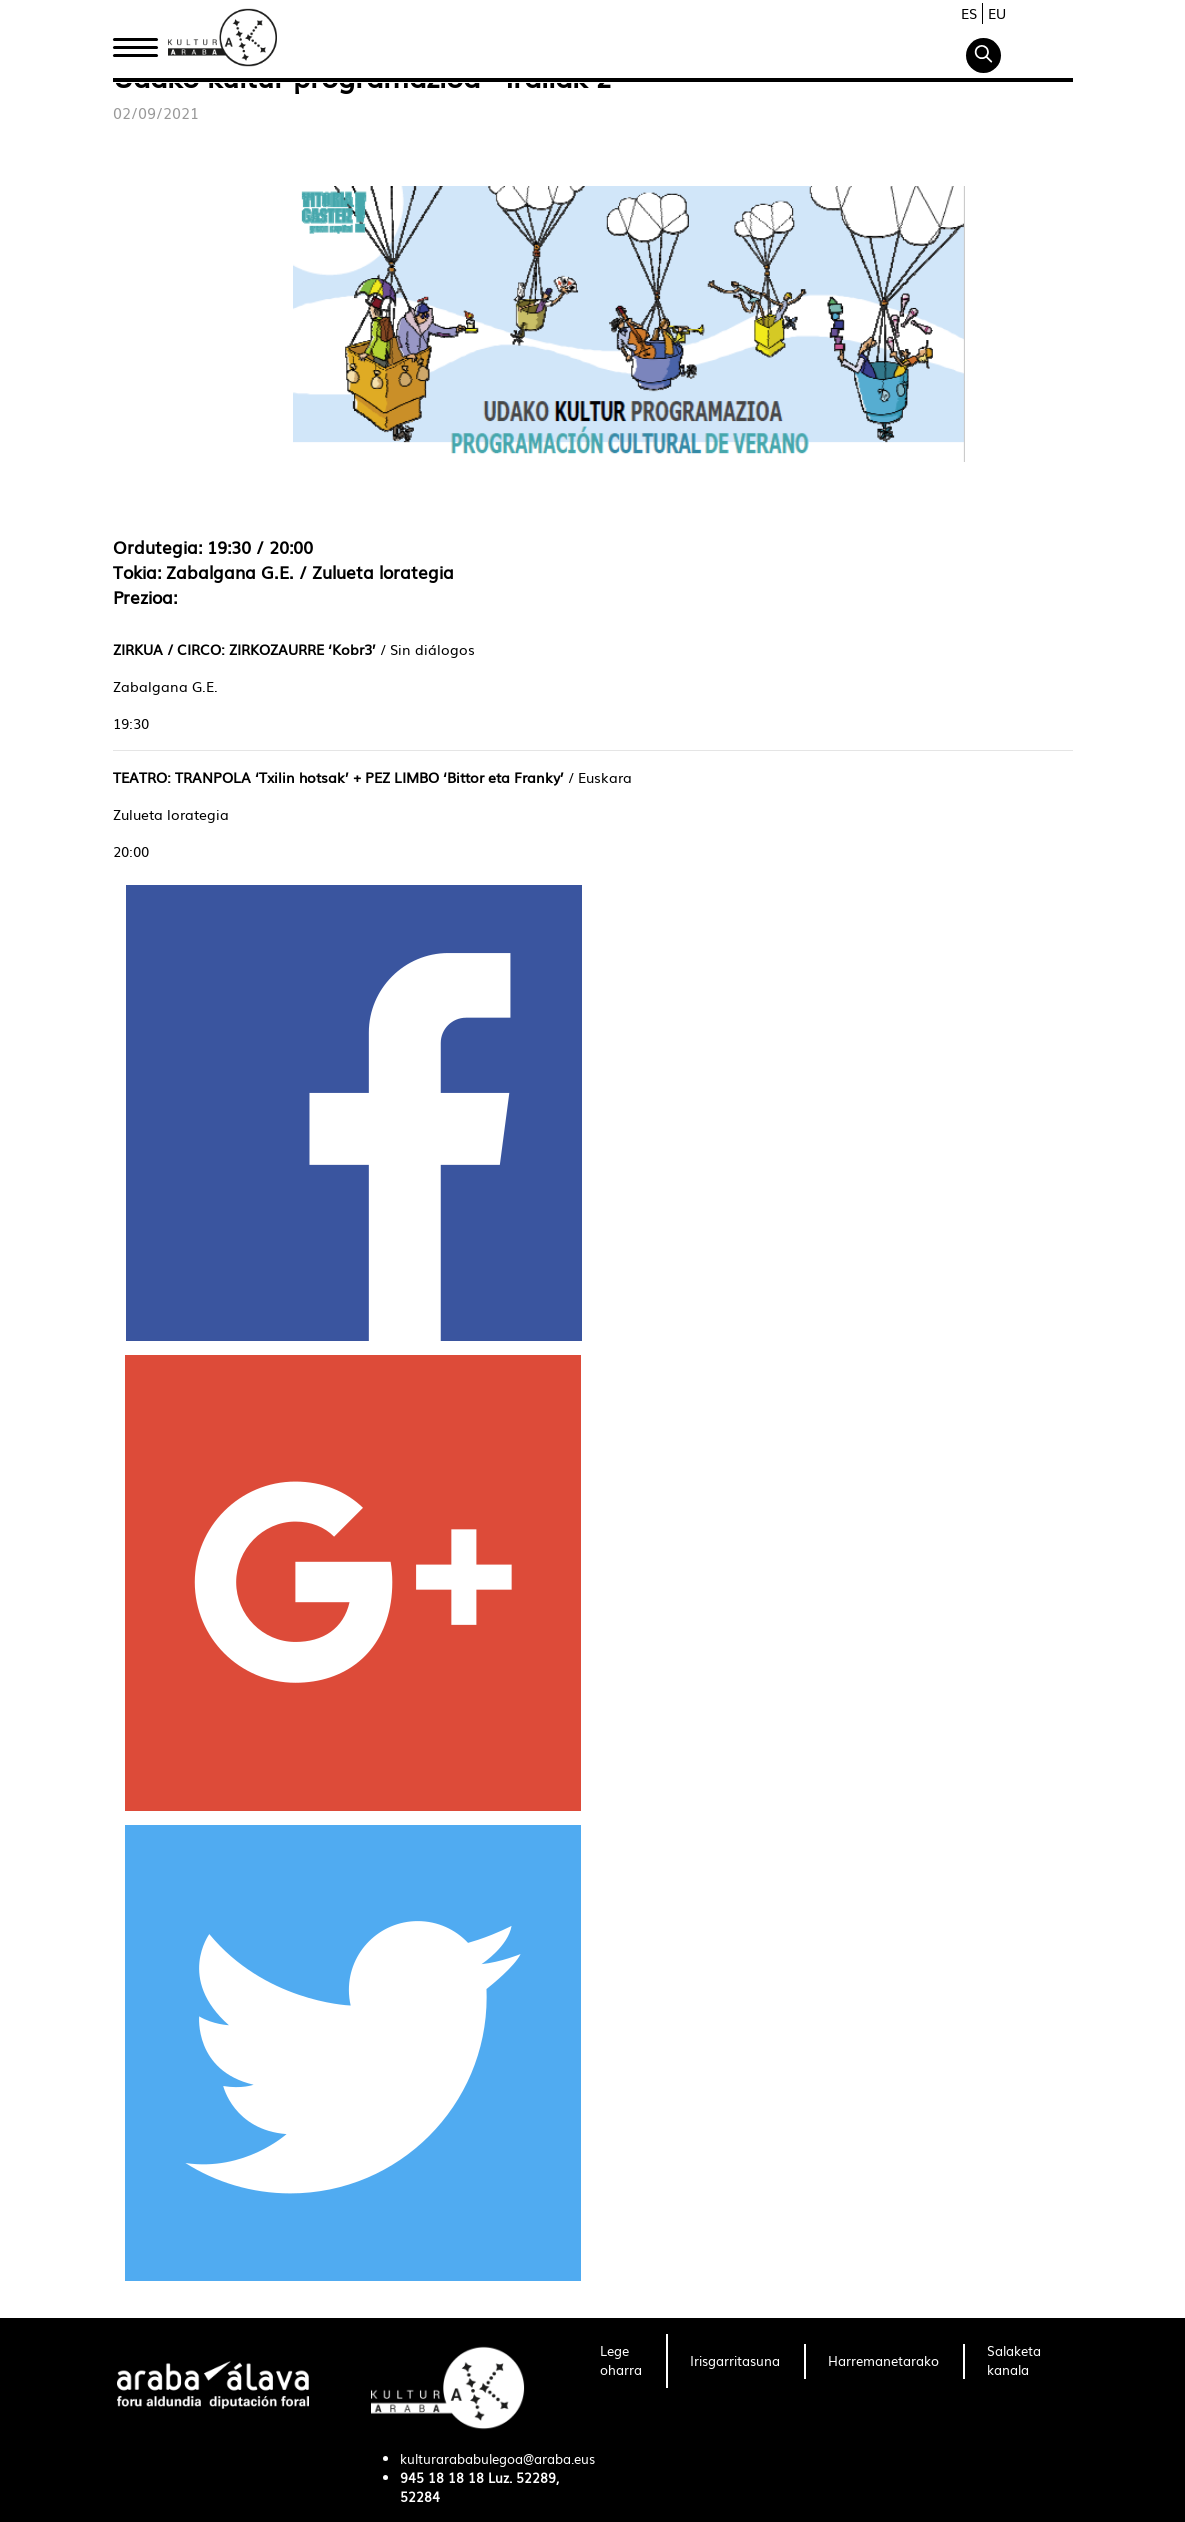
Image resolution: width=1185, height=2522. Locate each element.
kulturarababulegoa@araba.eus (497, 2458)
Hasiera (143, 43)
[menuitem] (621, 2361)
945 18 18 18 (442, 2477)
